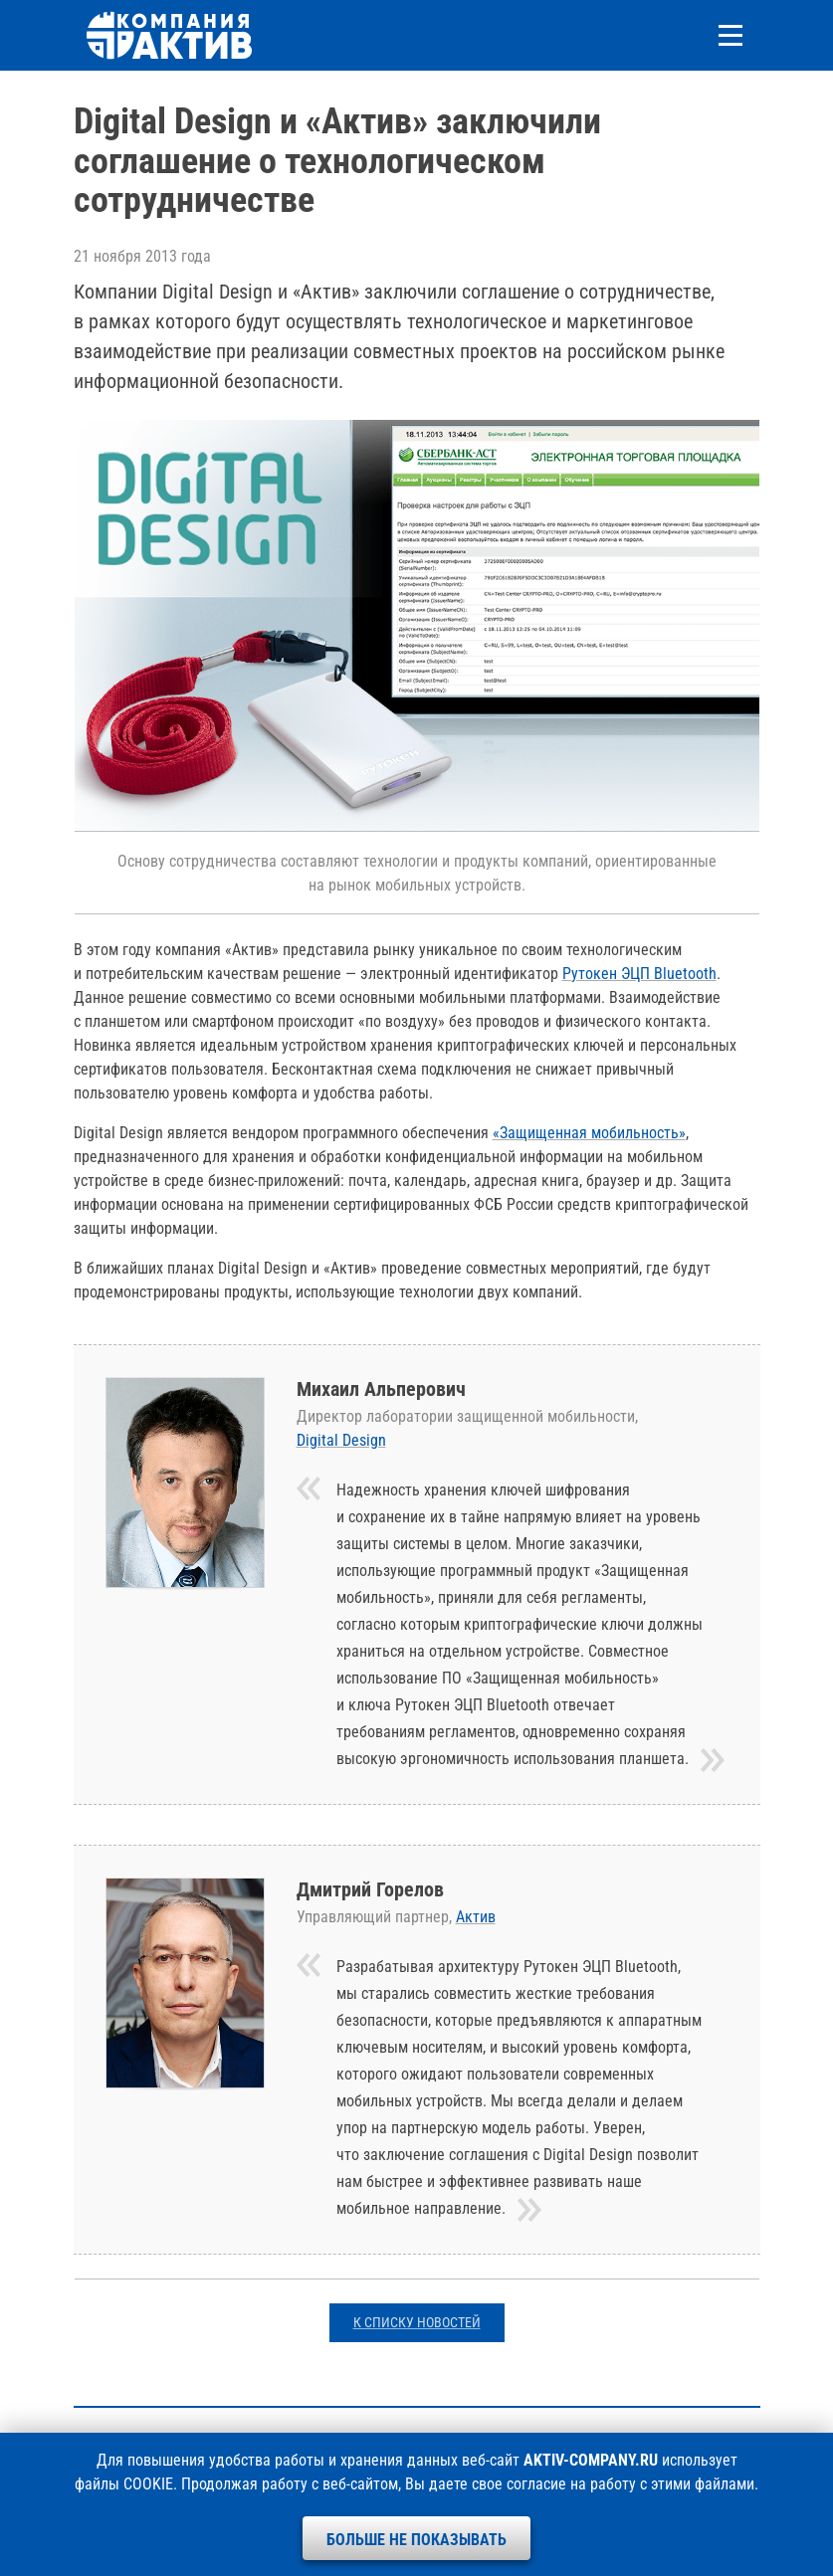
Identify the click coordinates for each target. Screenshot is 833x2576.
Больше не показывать (416, 2539)
